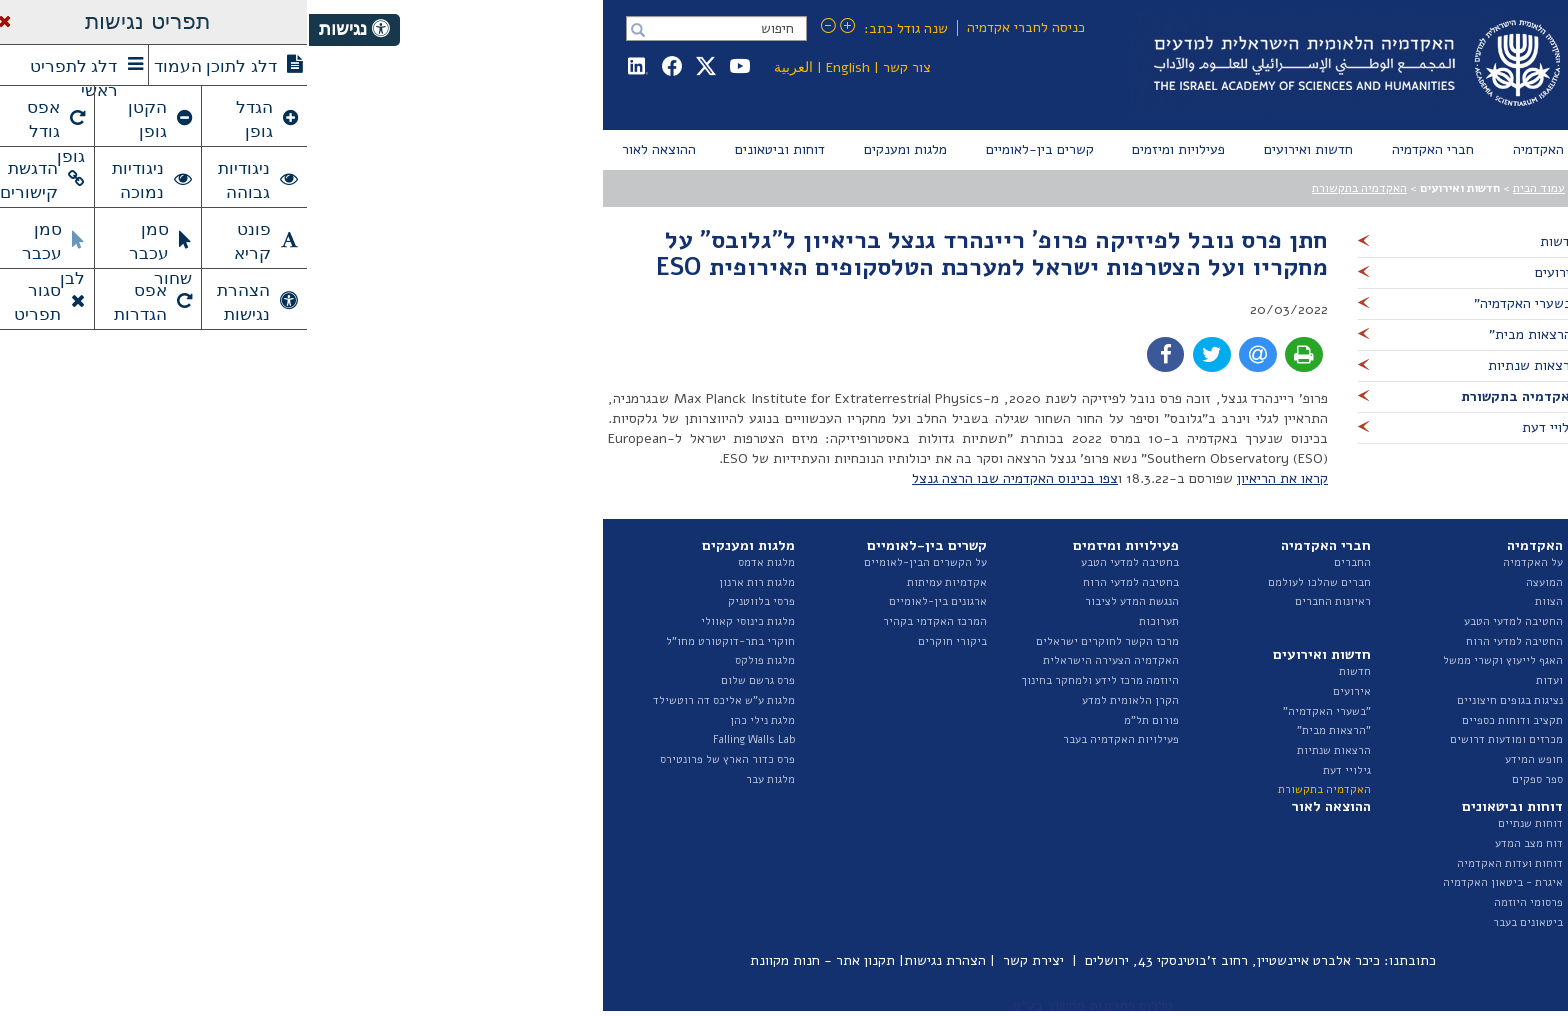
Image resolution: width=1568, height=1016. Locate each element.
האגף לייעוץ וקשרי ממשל (1194, 660)
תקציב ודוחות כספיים (1203, 720)
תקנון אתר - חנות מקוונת (513, 960)
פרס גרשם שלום (449, 680)
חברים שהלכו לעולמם (1010, 582)
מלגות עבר (461, 779)
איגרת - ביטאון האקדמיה (1194, 882)
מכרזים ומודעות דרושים (1197, 739)
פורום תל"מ (842, 720)
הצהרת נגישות (636, 960)
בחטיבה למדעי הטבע (821, 562)
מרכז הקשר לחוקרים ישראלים (798, 641)
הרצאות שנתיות (1025, 750)
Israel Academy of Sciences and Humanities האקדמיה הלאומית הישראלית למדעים (1044, 65)
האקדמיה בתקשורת (1050, 188)
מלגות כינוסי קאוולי (439, 621)
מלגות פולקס (456, 660)
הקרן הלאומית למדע (821, 700)
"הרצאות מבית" (1025, 730)
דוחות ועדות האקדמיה (1201, 863)
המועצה (1235, 582)
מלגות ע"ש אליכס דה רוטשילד (415, 700)
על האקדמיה (1224, 562)
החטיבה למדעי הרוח (1205, 641)
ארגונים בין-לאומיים (629, 601)
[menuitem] (1229, 150)
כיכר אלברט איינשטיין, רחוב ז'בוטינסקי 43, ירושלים (923, 960)
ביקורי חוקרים (643, 641)
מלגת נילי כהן (453, 720)
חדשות (1046, 671)
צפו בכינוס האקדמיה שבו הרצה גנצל (706, 478)
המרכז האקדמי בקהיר (626, 621)
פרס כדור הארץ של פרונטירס (418, 759)
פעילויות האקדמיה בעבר (812, 739)
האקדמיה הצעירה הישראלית (802, 660)
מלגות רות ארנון (448, 582)
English (539, 67)
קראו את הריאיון (973, 478)
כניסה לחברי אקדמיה (717, 27)
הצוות (1240, 601)
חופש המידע (1225, 759)
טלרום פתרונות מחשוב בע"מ (784, 1005)
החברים (1043, 562)
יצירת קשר (724, 960)
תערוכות (850, 621)
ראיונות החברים (1024, 601)
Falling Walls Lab (445, 739)
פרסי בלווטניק (452, 601)
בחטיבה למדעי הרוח (822, 582)
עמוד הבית (1230, 188)
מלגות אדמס (457, 562)
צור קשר (598, 67)
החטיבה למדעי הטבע (1204, 621)
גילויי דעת (1038, 770)
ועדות (1240, 680)
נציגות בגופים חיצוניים (1201, 700)
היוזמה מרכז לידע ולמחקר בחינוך (791, 680)
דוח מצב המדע (1220, 843)
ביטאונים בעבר (1219, 922)
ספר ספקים (1228, 779)
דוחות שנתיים (1221, 823)
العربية (484, 67)
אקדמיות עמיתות (638, 582)
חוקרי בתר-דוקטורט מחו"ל (421, 641)
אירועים (1043, 691)
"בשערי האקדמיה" (1018, 711)
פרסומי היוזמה (1219, 902)
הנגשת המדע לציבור (823, 601)
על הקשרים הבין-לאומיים (616, 562)
